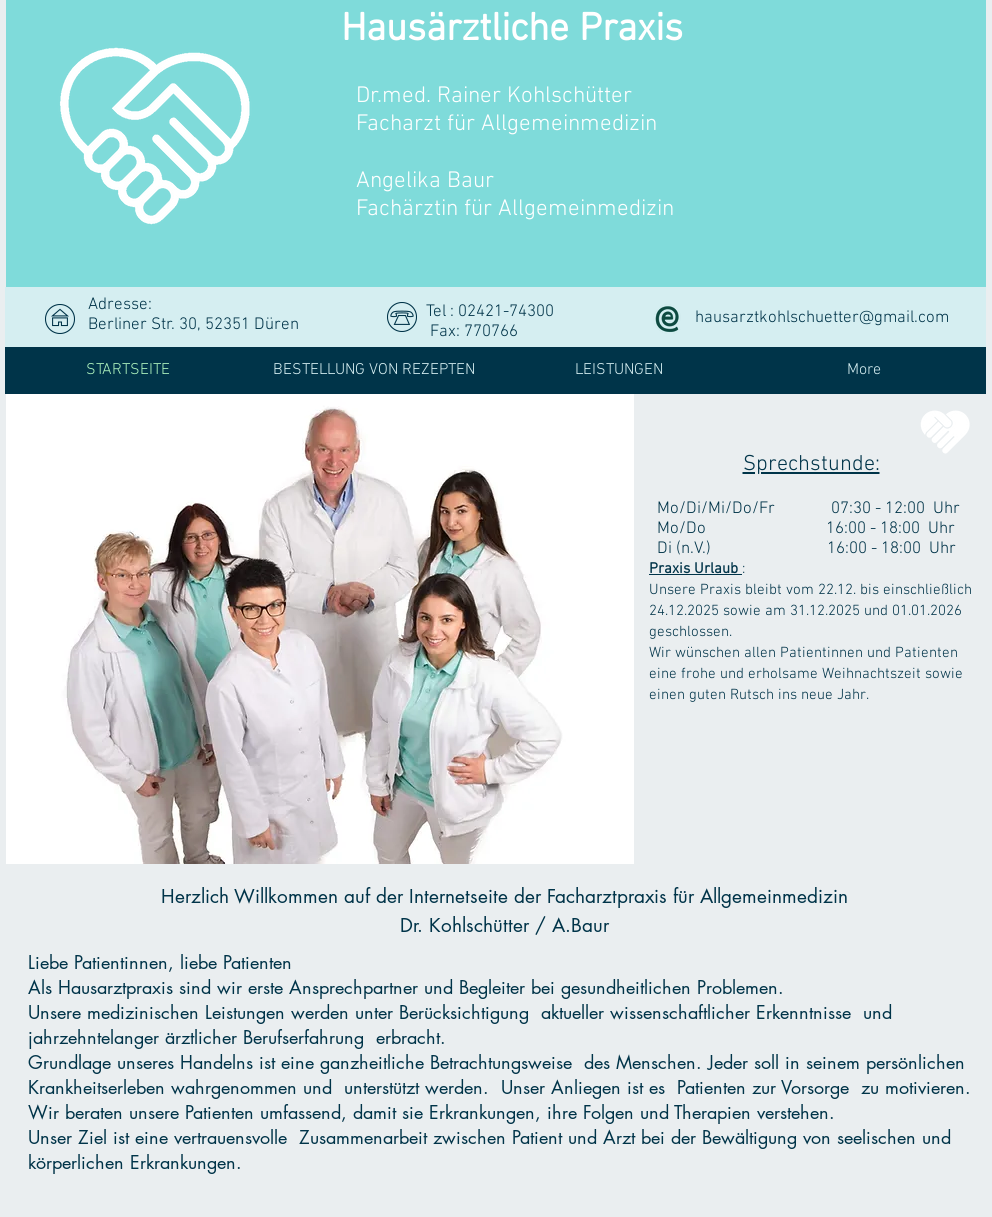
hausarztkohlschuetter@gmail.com (822, 318)
